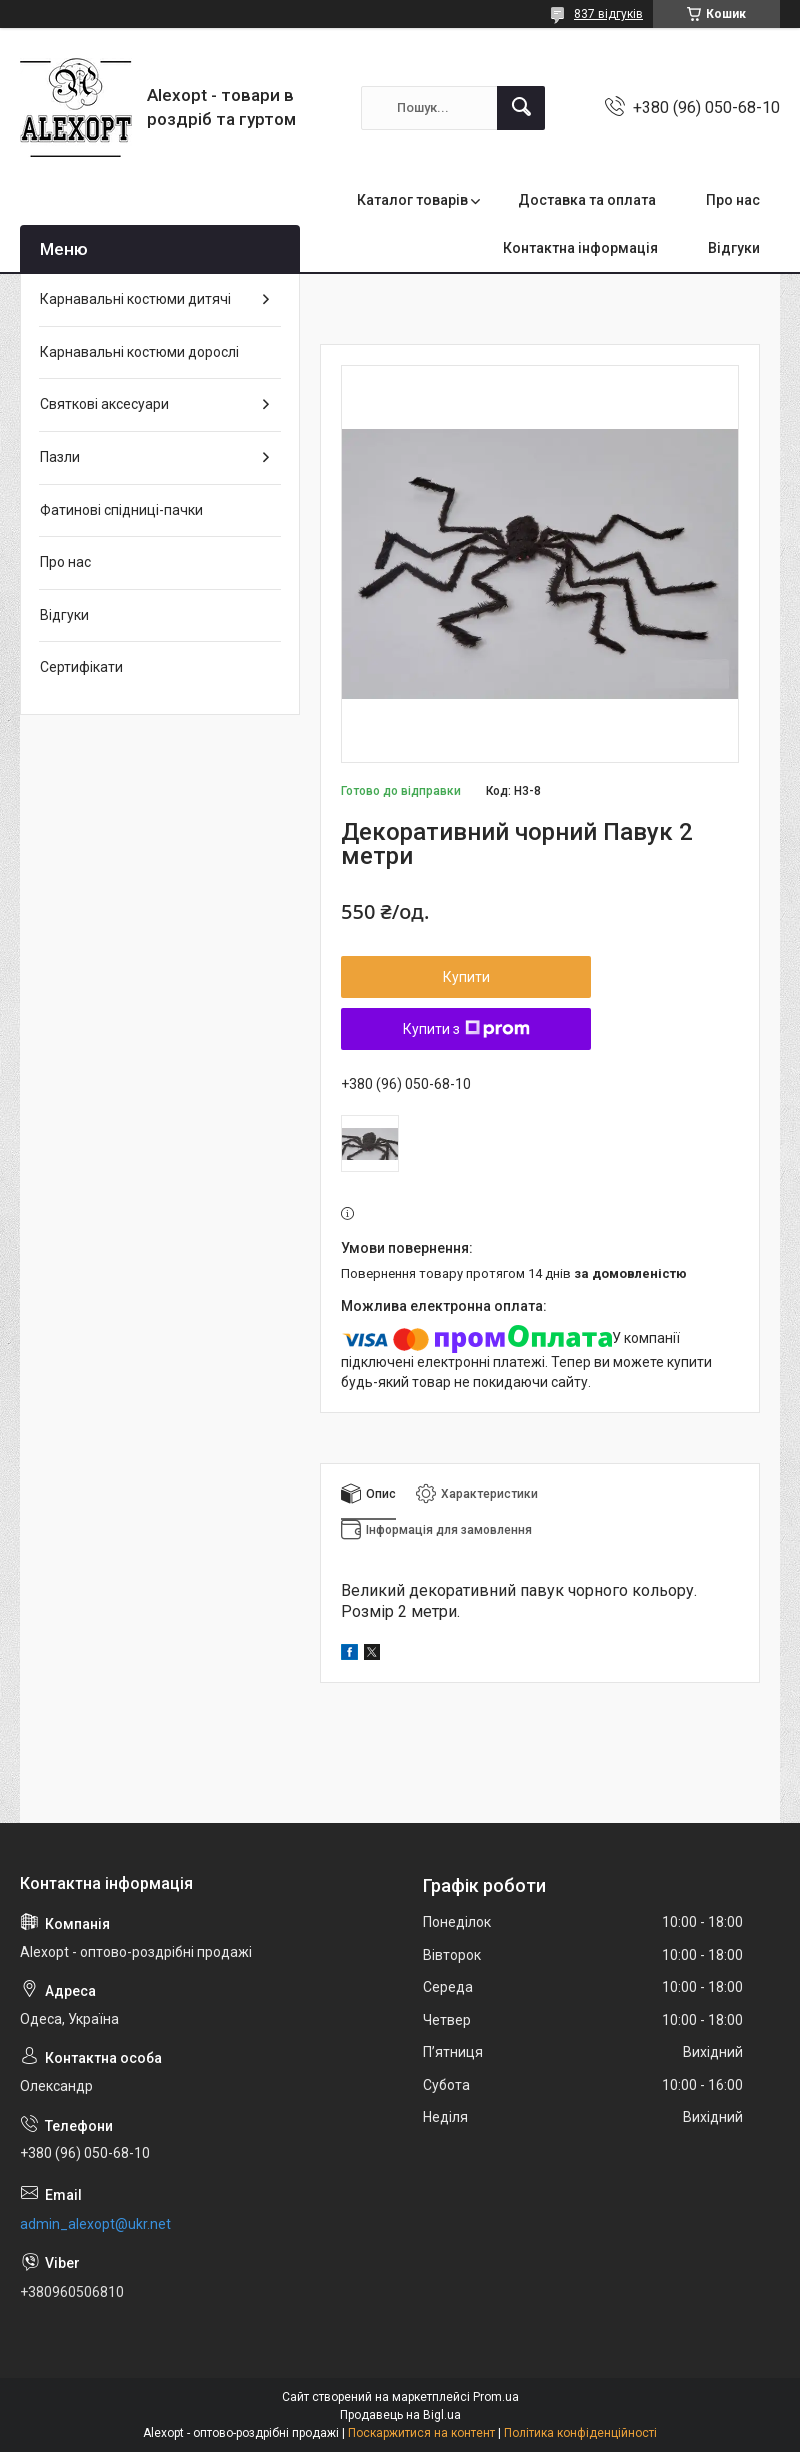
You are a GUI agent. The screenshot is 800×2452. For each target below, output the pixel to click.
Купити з (466, 1029)
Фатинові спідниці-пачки (121, 510)
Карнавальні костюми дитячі (135, 299)
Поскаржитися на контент (421, 2433)
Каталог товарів (412, 200)
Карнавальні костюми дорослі (139, 352)
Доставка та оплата (587, 200)
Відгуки (734, 248)
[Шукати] (521, 108)
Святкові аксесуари (104, 404)
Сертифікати (81, 667)
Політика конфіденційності (580, 2433)
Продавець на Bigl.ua (400, 2415)
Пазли (60, 457)
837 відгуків (608, 14)
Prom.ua (496, 2397)
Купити (466, 977)
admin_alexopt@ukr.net (95, 2224)
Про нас (733, 200)
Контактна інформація (580, 248)
